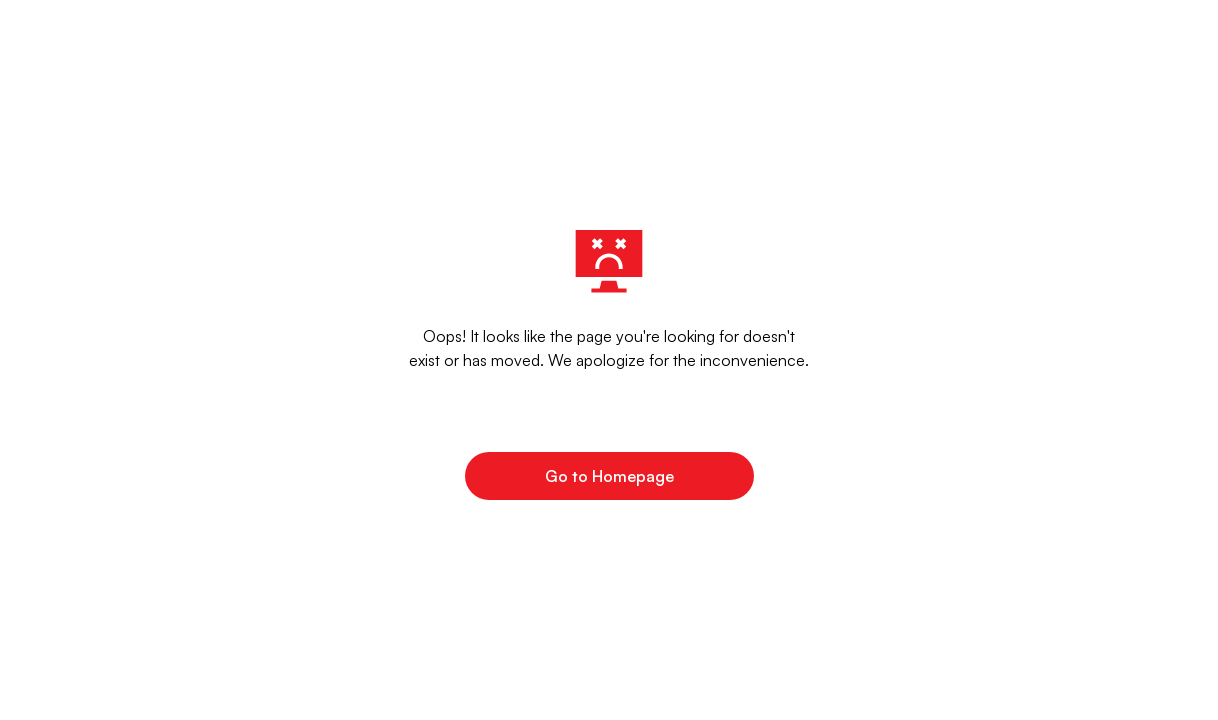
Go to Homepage (609, 476)
